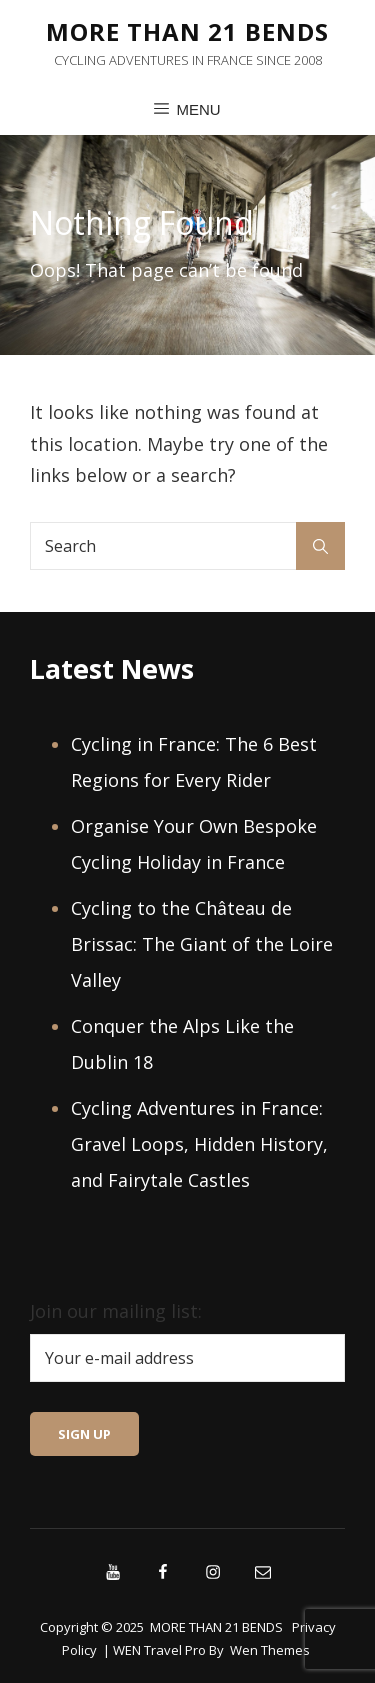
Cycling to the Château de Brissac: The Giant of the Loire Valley (202, 944)
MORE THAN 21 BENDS (187, 31)
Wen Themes (270, 1650)
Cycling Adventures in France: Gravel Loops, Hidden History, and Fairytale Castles (199, 1144)
